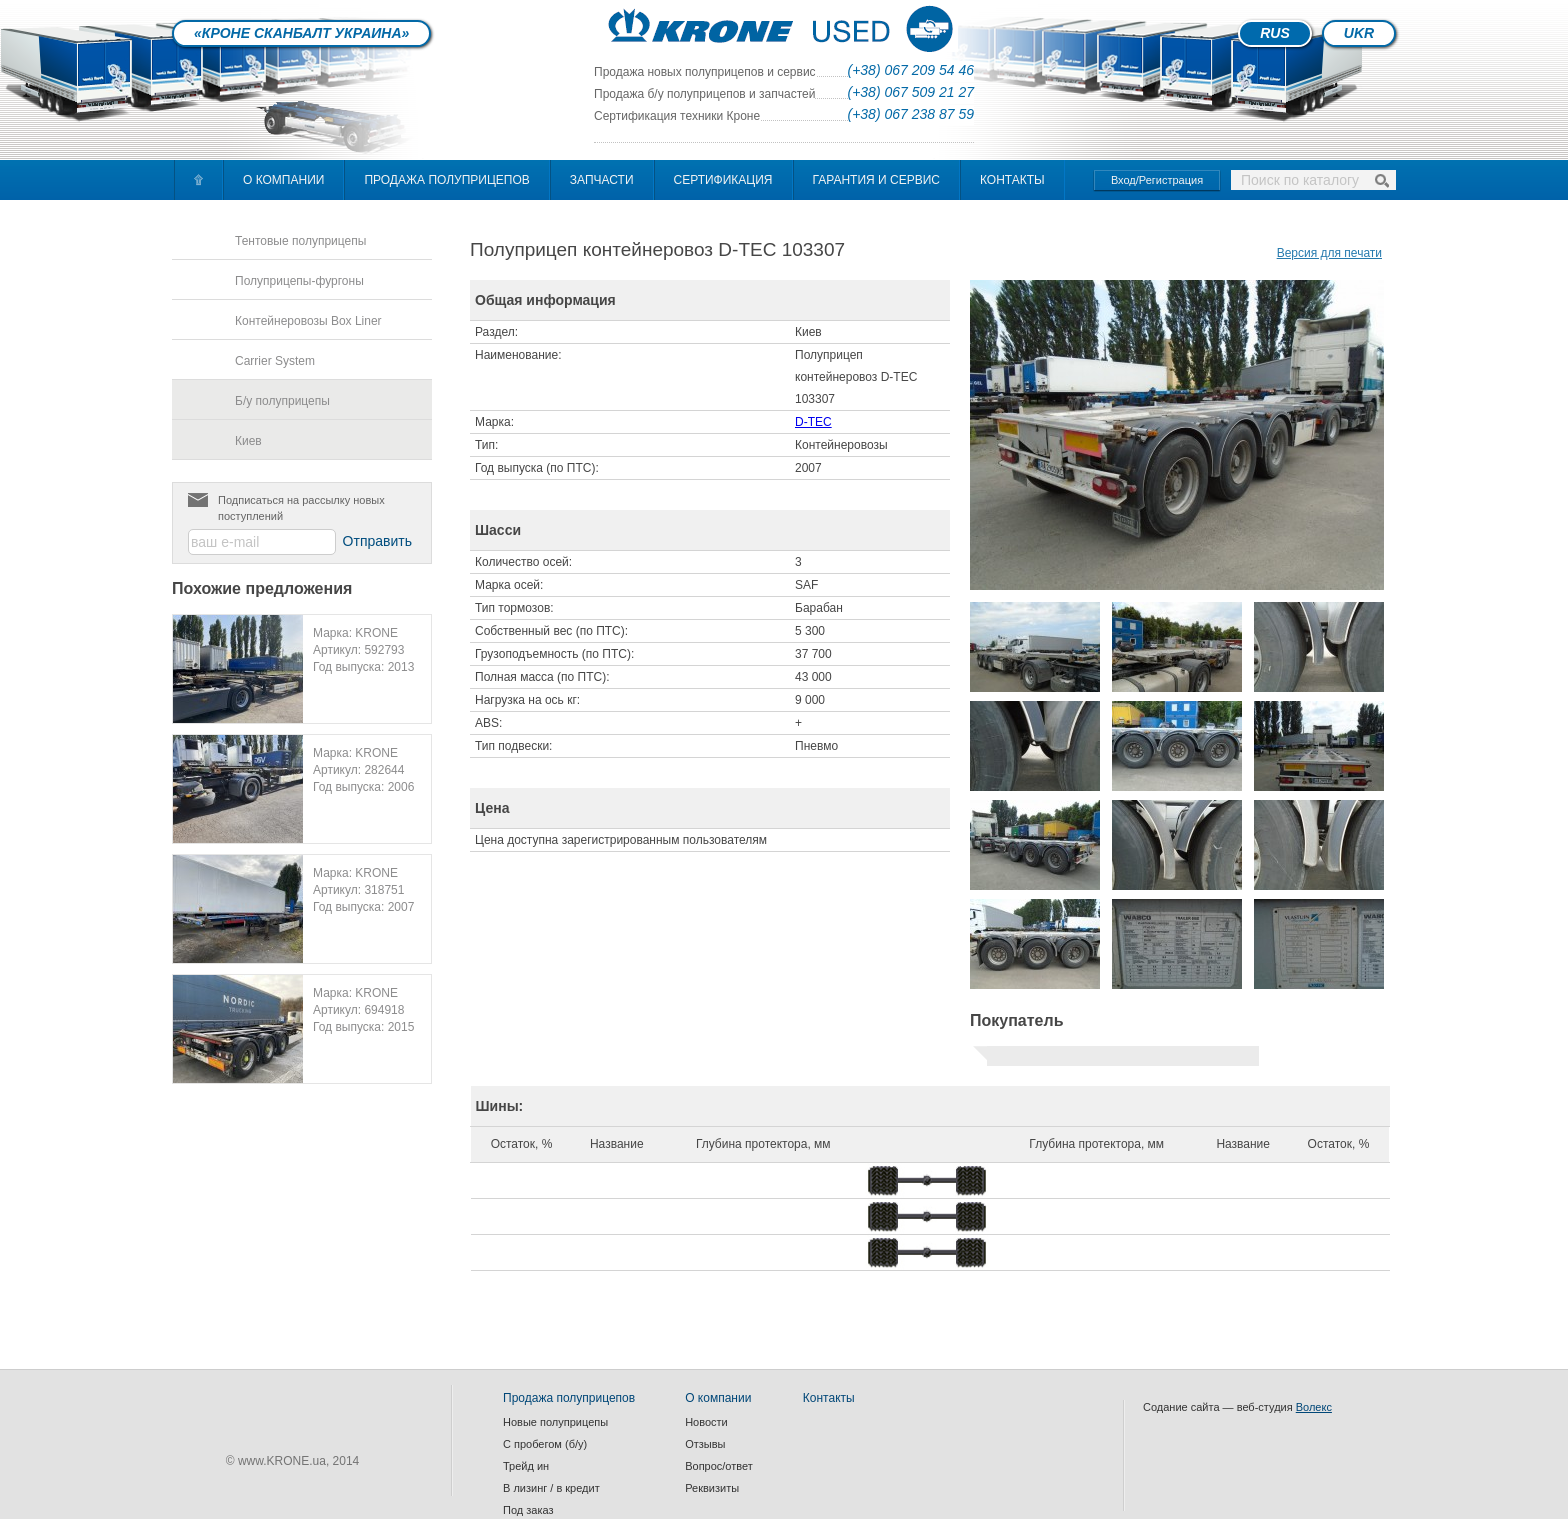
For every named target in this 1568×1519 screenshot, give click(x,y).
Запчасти (602, 180)
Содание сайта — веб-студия (1237, 1407)
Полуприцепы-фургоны (299, 281)
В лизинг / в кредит (551, 1488)
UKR (1359, 33)
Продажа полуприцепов (446, 180)
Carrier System (275, 361)
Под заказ (528, 1510)
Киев (248, 441)
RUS (1275, 33)
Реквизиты (712, 1488)
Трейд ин (526, 1466)
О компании (283, 180)
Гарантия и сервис (876, 180)
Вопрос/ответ (719, 1466)
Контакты (1012, 180)
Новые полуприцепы (555, 1422)
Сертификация (723, 180)
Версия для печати (1329, 253)
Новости (706, 1422)
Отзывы (705, 1444)
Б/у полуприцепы (282, 401)
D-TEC (813, 422)
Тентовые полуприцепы (300, 241)
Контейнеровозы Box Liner (308, 321)
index (784, 27)
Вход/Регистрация (1157, 180)
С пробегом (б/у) (545, 1444)
